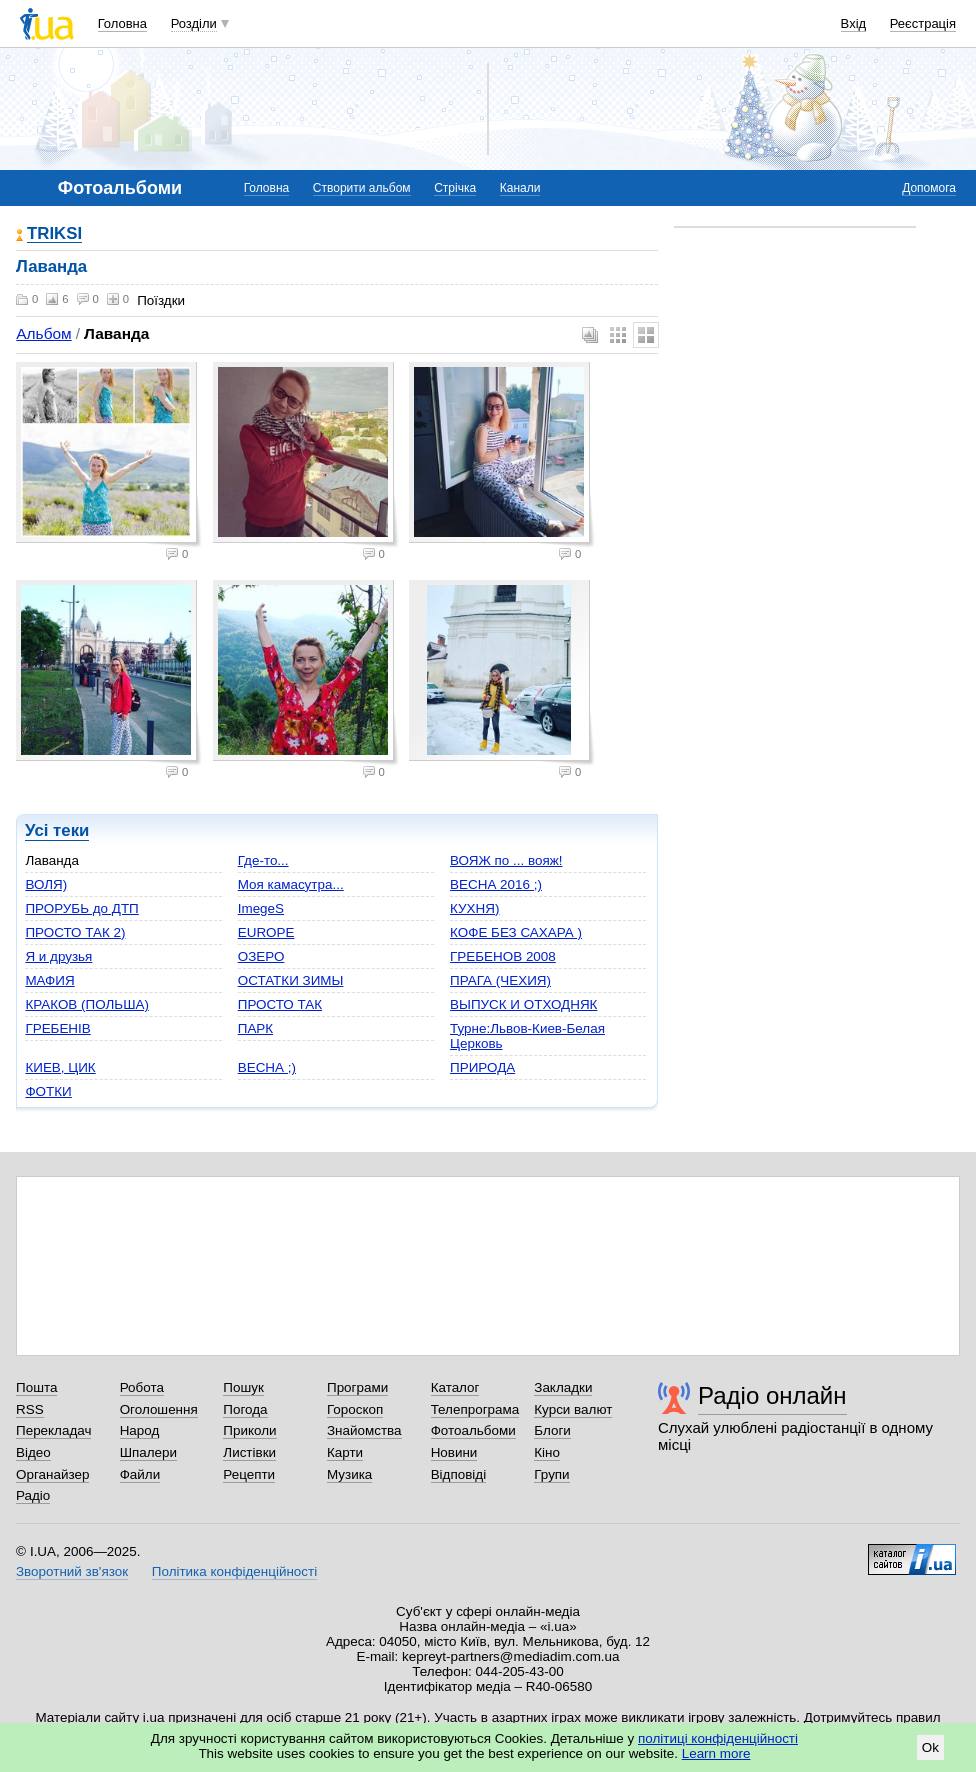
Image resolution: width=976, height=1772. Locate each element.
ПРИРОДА (482, 1067)
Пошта (36, 1387)
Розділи (194, 23)
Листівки (249, 1452)
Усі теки (57, 830)
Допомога (929, 188)
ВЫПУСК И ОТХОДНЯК (523, 1004)
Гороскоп (355, 1409)
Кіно (547, 1452)
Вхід (854, 23)
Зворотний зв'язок (72, 1571)
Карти (345, 1452)
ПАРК (255, 1028)
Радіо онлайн (772, 1395)
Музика (349, 1474)
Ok (930, 1747)
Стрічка (455, 188)
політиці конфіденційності (718, 1738)
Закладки (563, 1387)
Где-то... (263, 860)
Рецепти (249, 1474)
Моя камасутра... (291, 884)
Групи (551, 1474)
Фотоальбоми (473, 1430)
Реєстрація (923, 23)
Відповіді (459, 1474)
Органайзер (52, 1474)
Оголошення (159, 1409)
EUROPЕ (266, 932)
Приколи (249, 1430)
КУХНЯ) (474, 908)
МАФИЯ (49, 980)
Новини (454, 1452)
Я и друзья (58, 956)
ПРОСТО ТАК (280, 1004)
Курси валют (573, 1409)
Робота (142, 1387)
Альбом (43, 333)
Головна (122, 23)
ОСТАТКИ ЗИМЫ (291, 980)
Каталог (455, 1387)
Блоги (552, 1430)
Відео (33, 1452)
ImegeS (261, 908)
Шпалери (148, 1452)
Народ (140, 1430)
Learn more (716, 1753)
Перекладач (53, 1430)
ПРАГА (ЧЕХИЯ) (500, 980)
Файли (140, 1474)
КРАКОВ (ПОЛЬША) (87, 1004)
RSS (30, 1409)
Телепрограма (475, 1409)
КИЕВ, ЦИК (60, 1067)
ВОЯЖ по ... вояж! (506, 860)
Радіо (33, 1495)
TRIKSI (54, 234)
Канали (520, 188)
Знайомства (364, 1430)
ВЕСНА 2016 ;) (496, 884)
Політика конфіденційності (234, 1571)
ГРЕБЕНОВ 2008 (503, 956)
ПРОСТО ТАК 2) (75, 932)
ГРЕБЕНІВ (57, 1028)
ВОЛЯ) (46, 884)
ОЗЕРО (261, 956)
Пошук (243, 1387)
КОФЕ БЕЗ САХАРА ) (516, 932)
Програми (357, 1387)
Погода (245, 1409)
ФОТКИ (48, 1091)
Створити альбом (362, 188)
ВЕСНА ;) (267, 1067)
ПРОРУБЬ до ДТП (81, 908)
